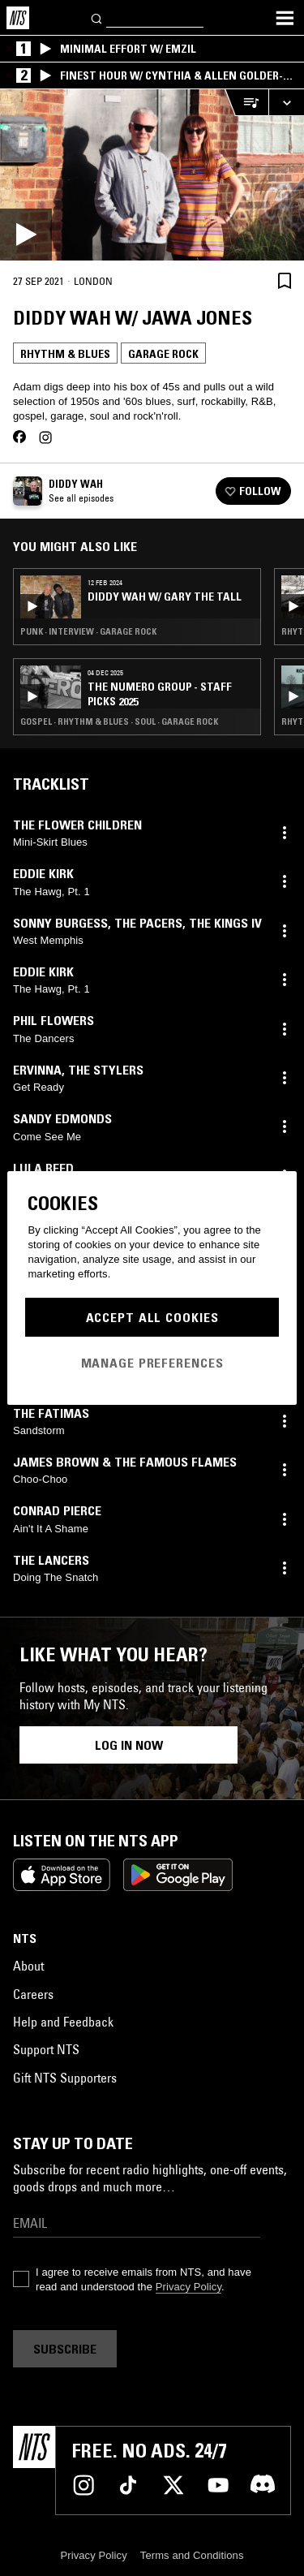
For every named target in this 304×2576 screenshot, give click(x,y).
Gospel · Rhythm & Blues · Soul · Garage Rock (119, 721)
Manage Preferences (152, 1363)
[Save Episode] (284, 280)
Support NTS (46, 2049)
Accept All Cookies (152, 1317)
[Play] (152, 175)
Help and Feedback (63, 2022)
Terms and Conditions (192, 2555)
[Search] (97, 17)
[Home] (17, 17)
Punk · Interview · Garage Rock (88, 631)
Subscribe (64, 2349)
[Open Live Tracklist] (246, 102)
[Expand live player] (286, 102)
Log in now (129, 1745)
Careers (33, 1994)
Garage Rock (163, 354)
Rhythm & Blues (65, 354)
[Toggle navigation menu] (285, 18)
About (28, 1966)
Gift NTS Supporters (65, 2078)
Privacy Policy (188, 2287)
